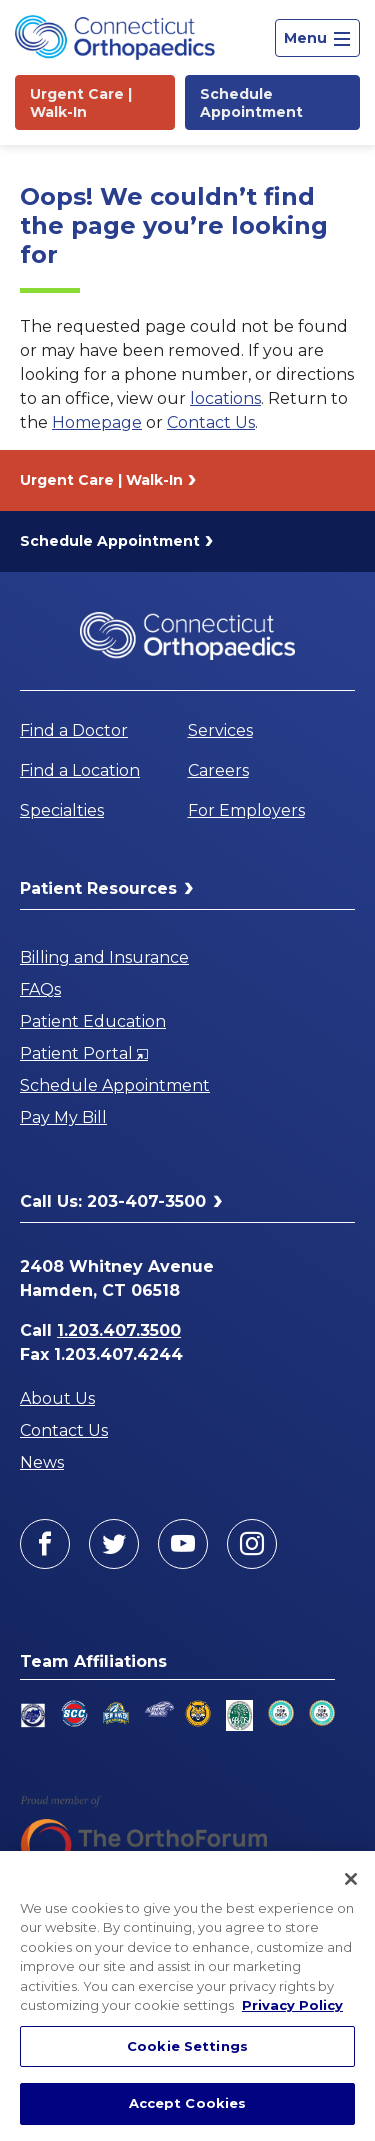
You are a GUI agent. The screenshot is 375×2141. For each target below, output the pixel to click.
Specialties (62, 810)
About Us (57, 1398)
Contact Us (211, 422)
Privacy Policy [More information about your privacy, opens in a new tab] (292, 2005)
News (42, 1462)
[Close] (351, 1879)
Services (220, 730)
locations (225, 398)
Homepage (97, 422)
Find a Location (80, 770)
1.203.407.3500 (119, 1330)
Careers (218, 770)
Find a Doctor (74, 730)
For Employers (246, 810)
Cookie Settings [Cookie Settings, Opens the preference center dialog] (187, 2046)
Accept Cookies (188, 2103)
